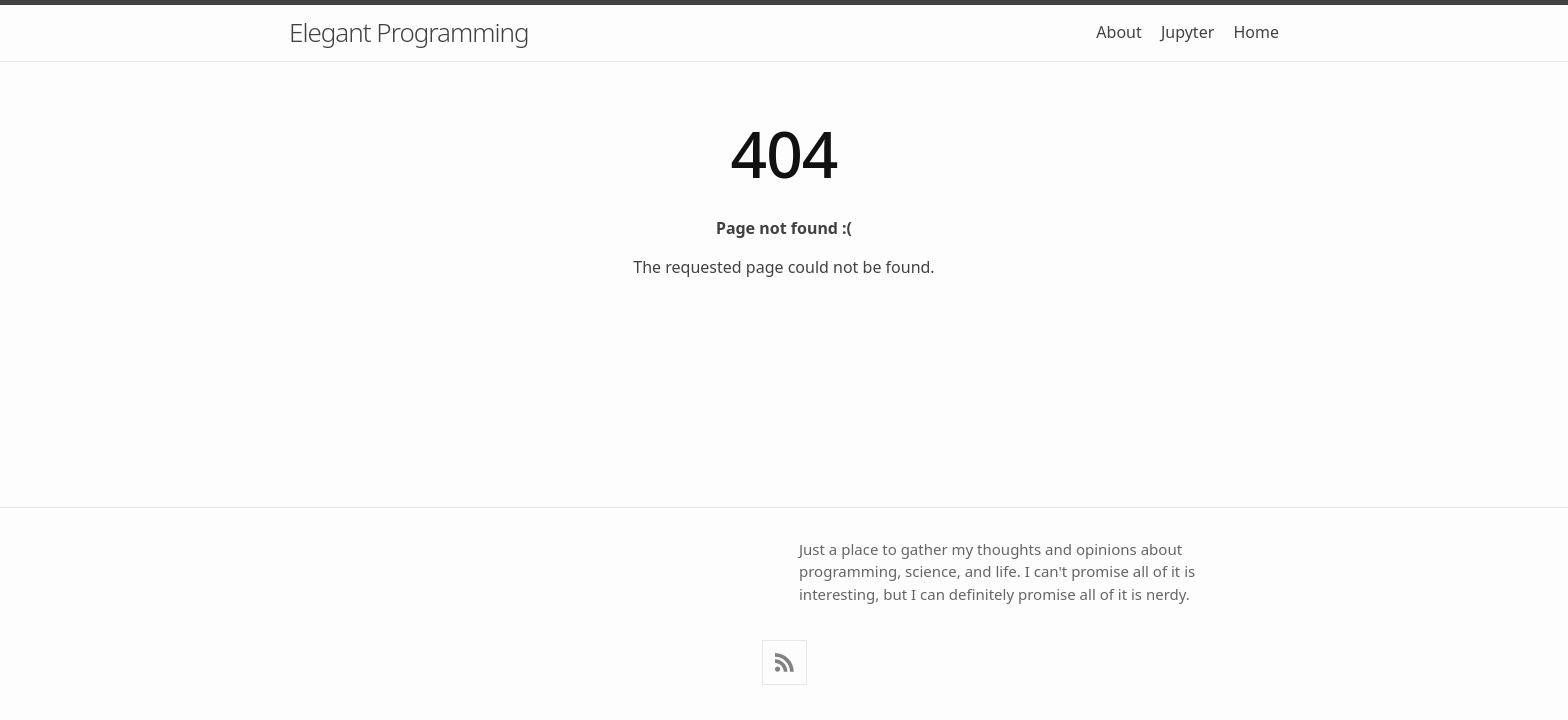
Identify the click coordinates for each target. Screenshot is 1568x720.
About (1118, 32)
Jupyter (1187, 32)
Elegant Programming (408, 32)
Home (1256, 32)
